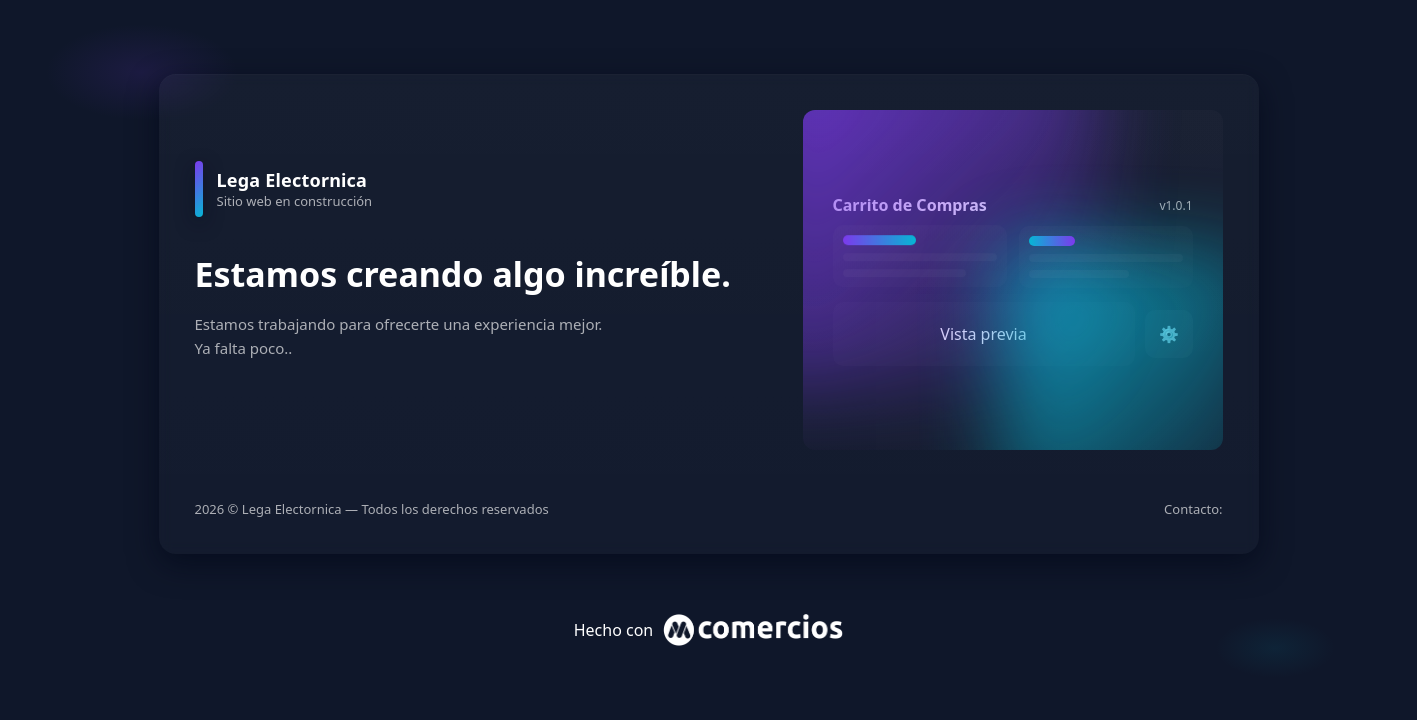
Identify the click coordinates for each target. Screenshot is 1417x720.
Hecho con (709, 629)
